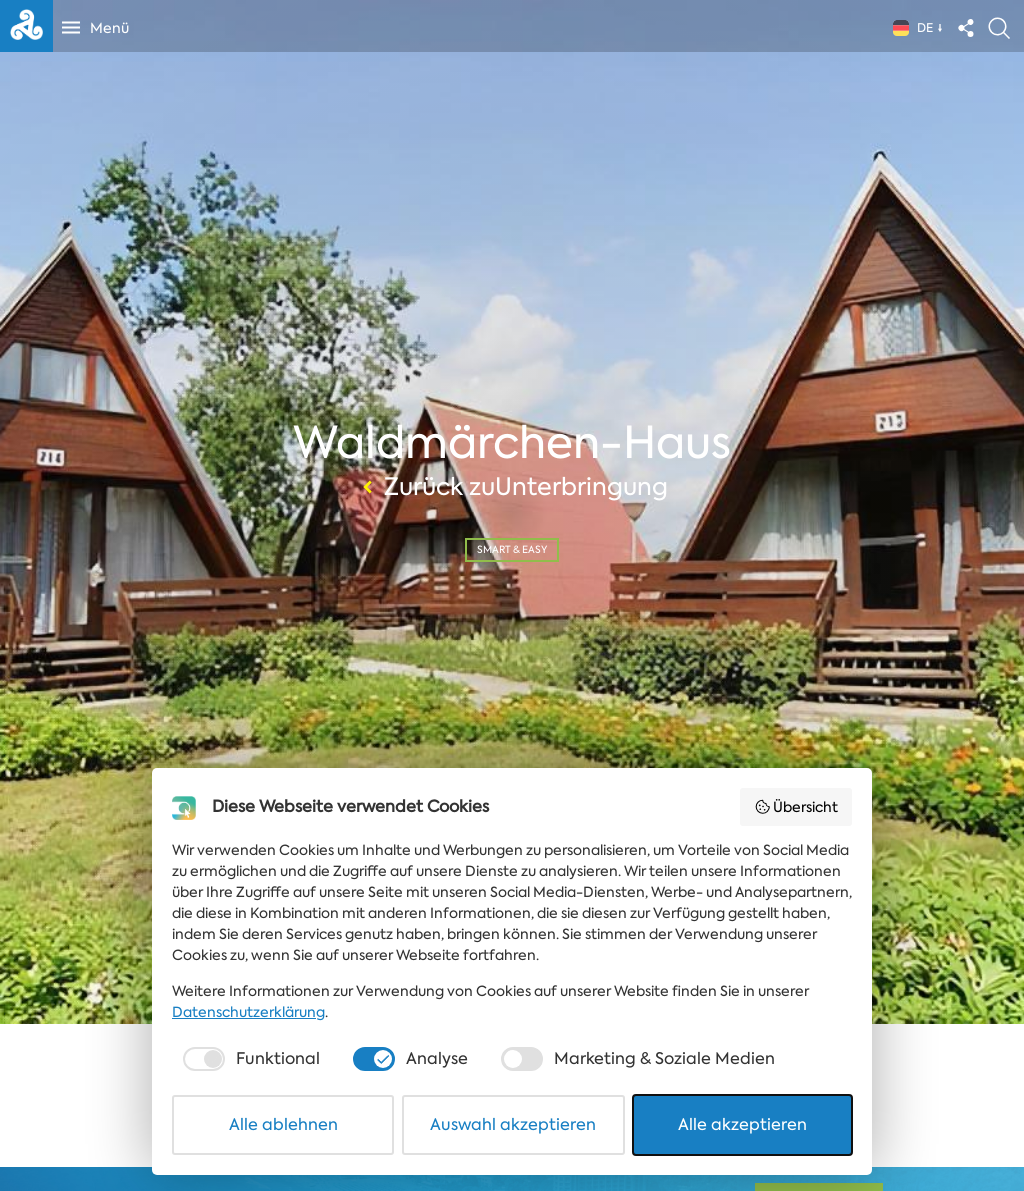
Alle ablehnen (283, 1124)
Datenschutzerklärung (248, 1012)
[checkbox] (249, 1059)
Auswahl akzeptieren (513, 1124)
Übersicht (796, 807)
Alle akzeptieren (742, 1124)
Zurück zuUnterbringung (512, 487)
